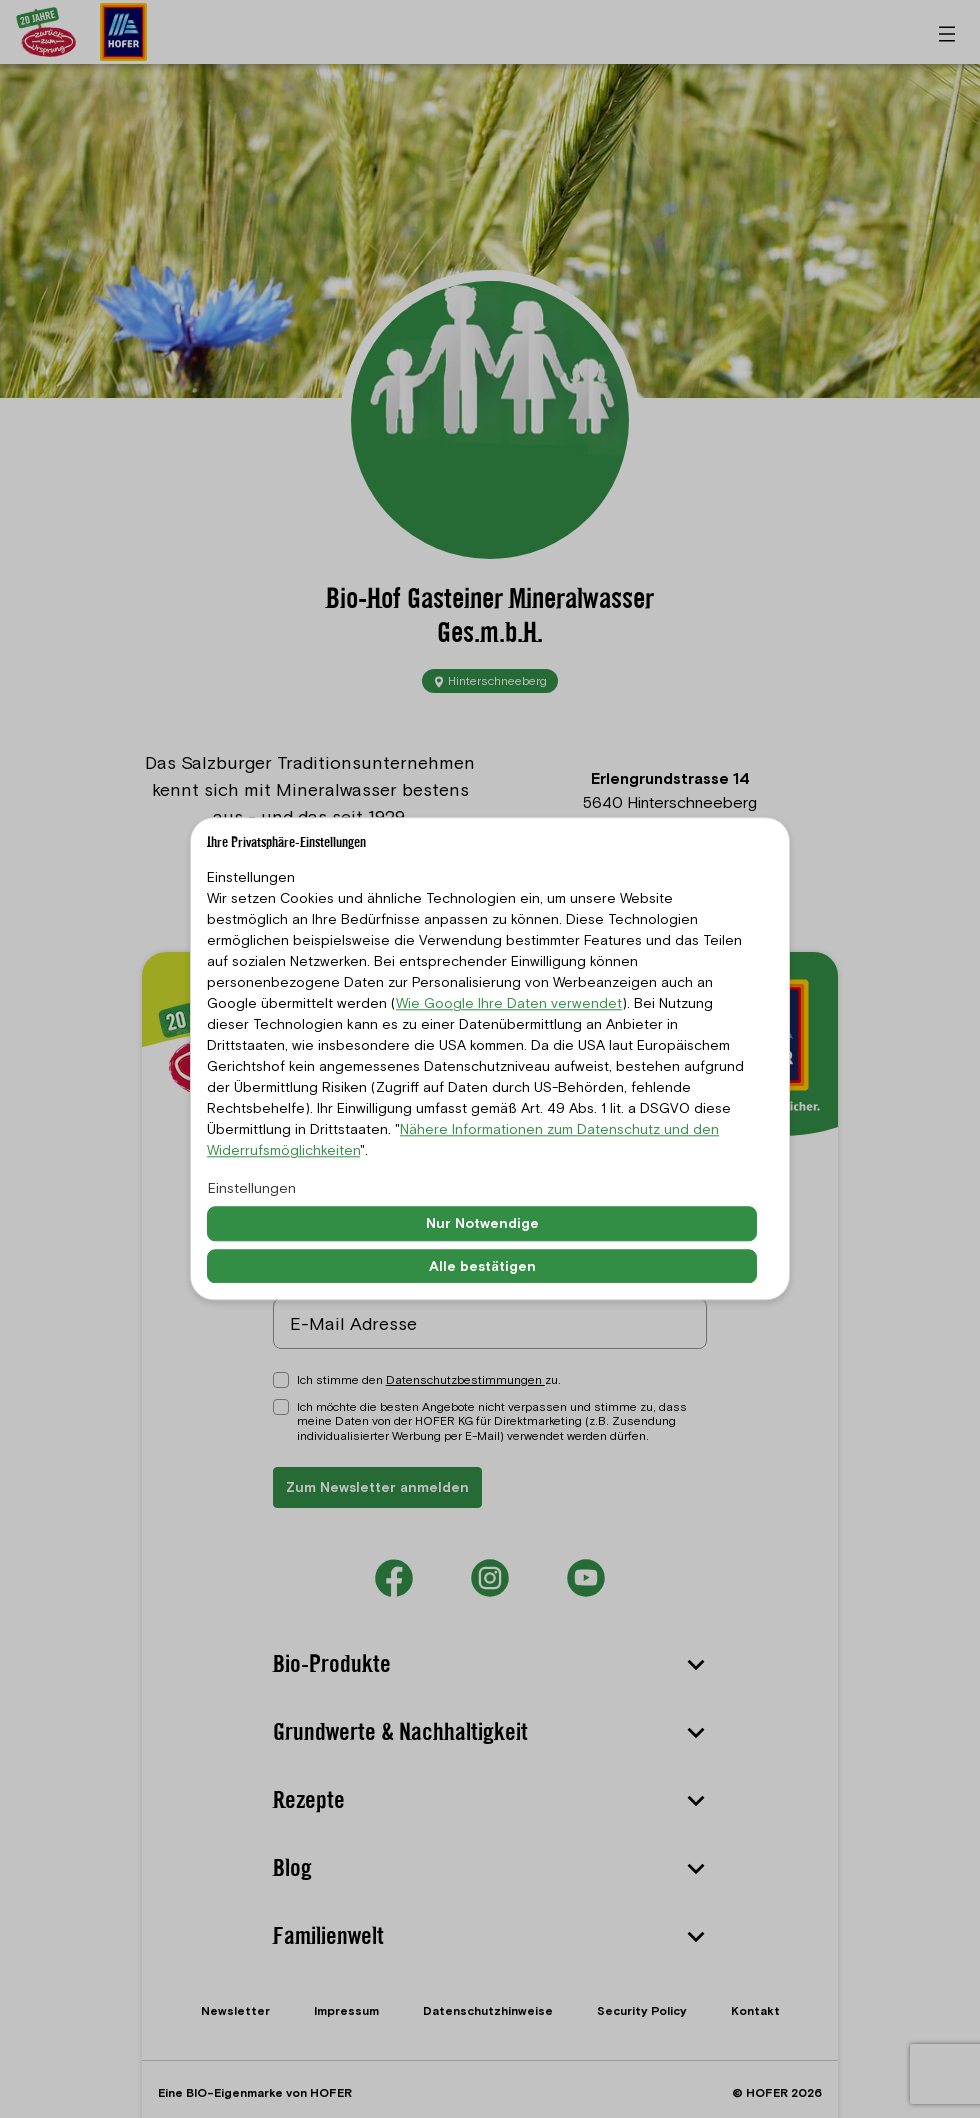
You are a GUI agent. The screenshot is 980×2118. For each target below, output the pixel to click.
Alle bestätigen (482, 1266)
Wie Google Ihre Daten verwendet (509, 1003)
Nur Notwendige (482, 1223)
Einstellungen (252, 1188)
